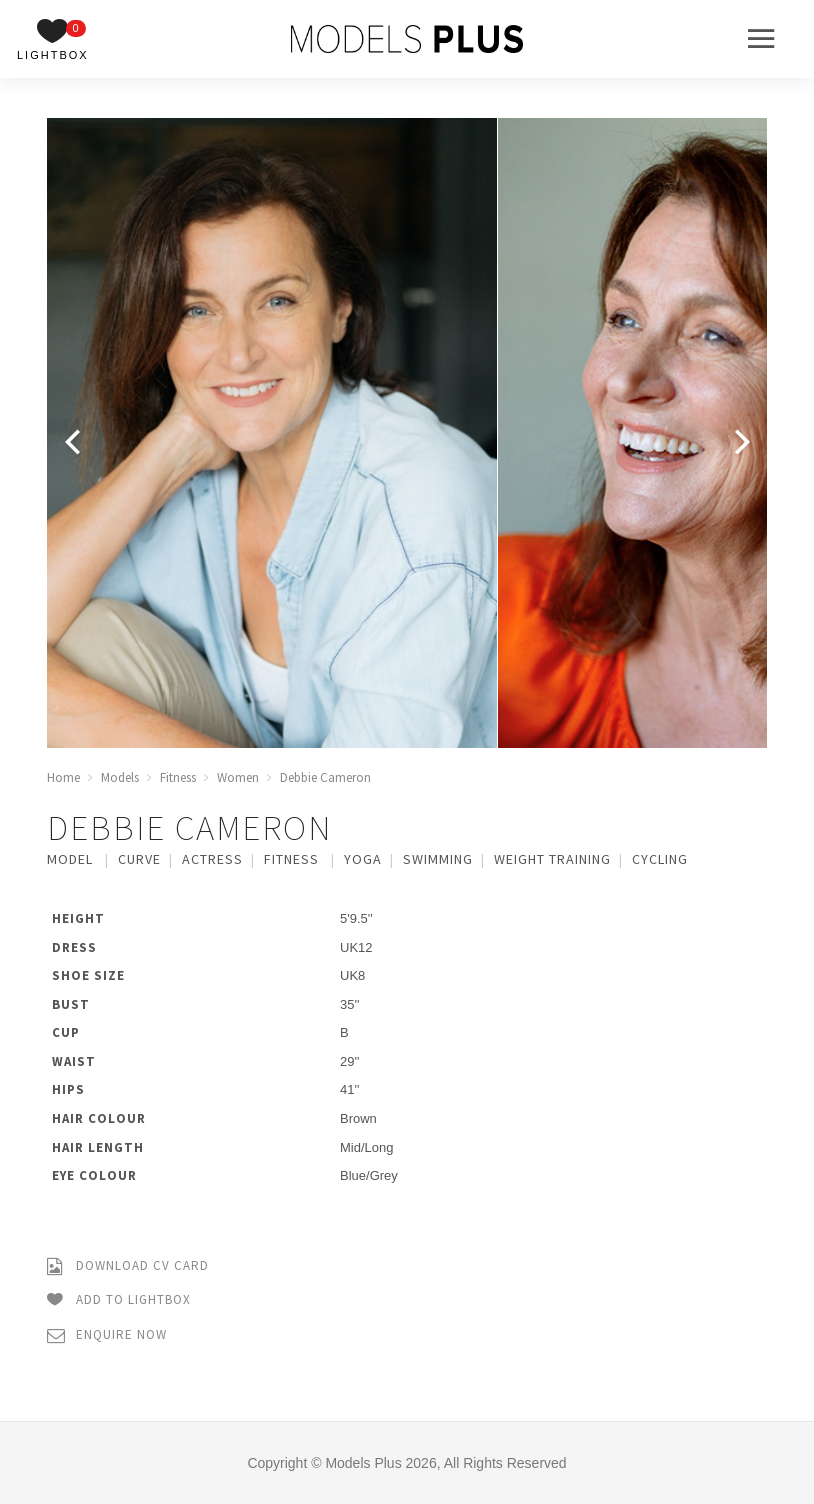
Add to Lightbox (119, 1300)
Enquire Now (107, 1335)
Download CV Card (128, 1266)
